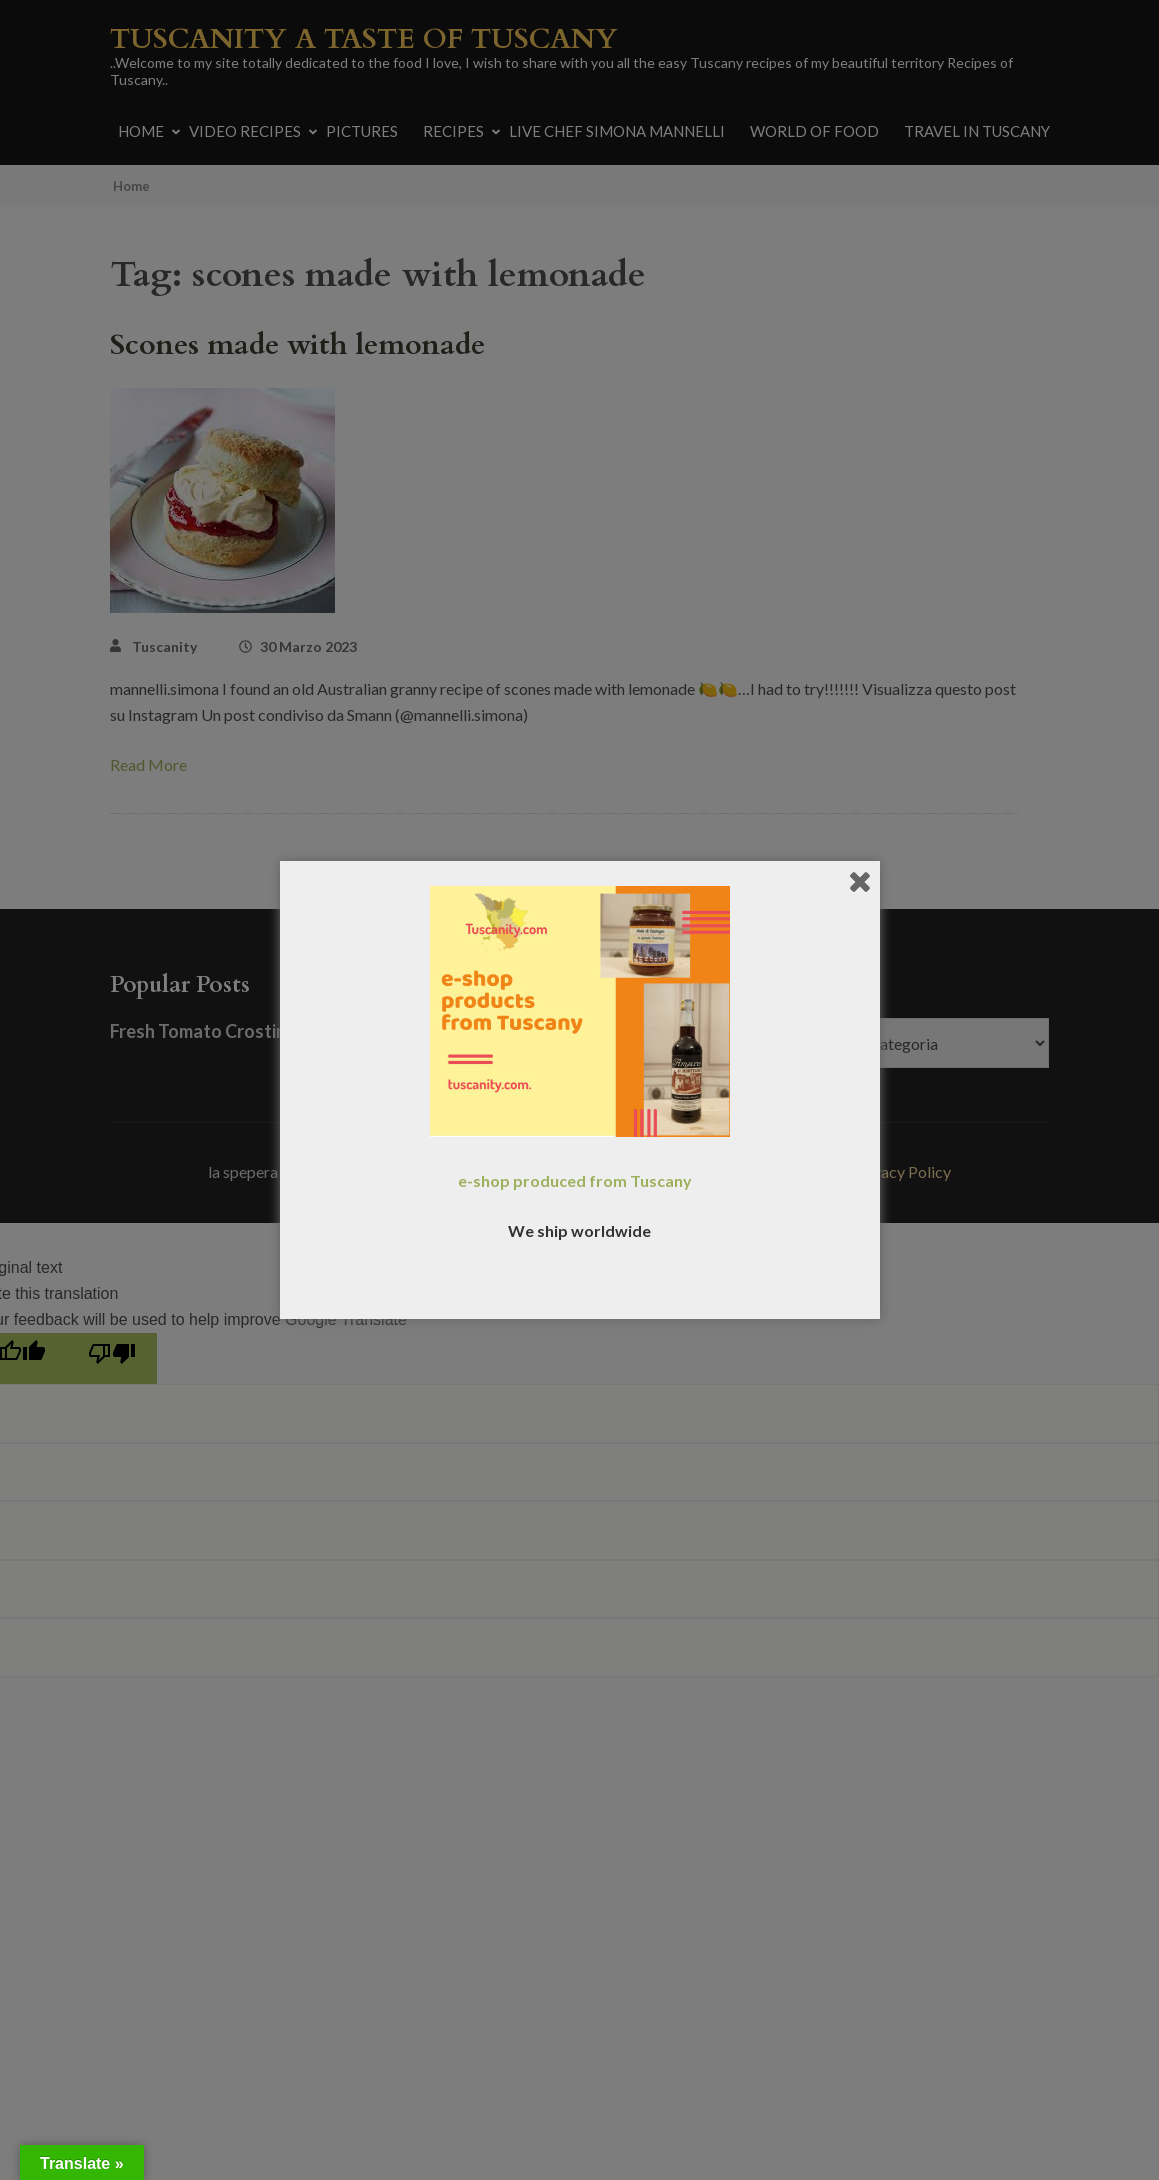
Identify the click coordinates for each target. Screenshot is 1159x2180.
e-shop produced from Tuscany (575, 1180)
